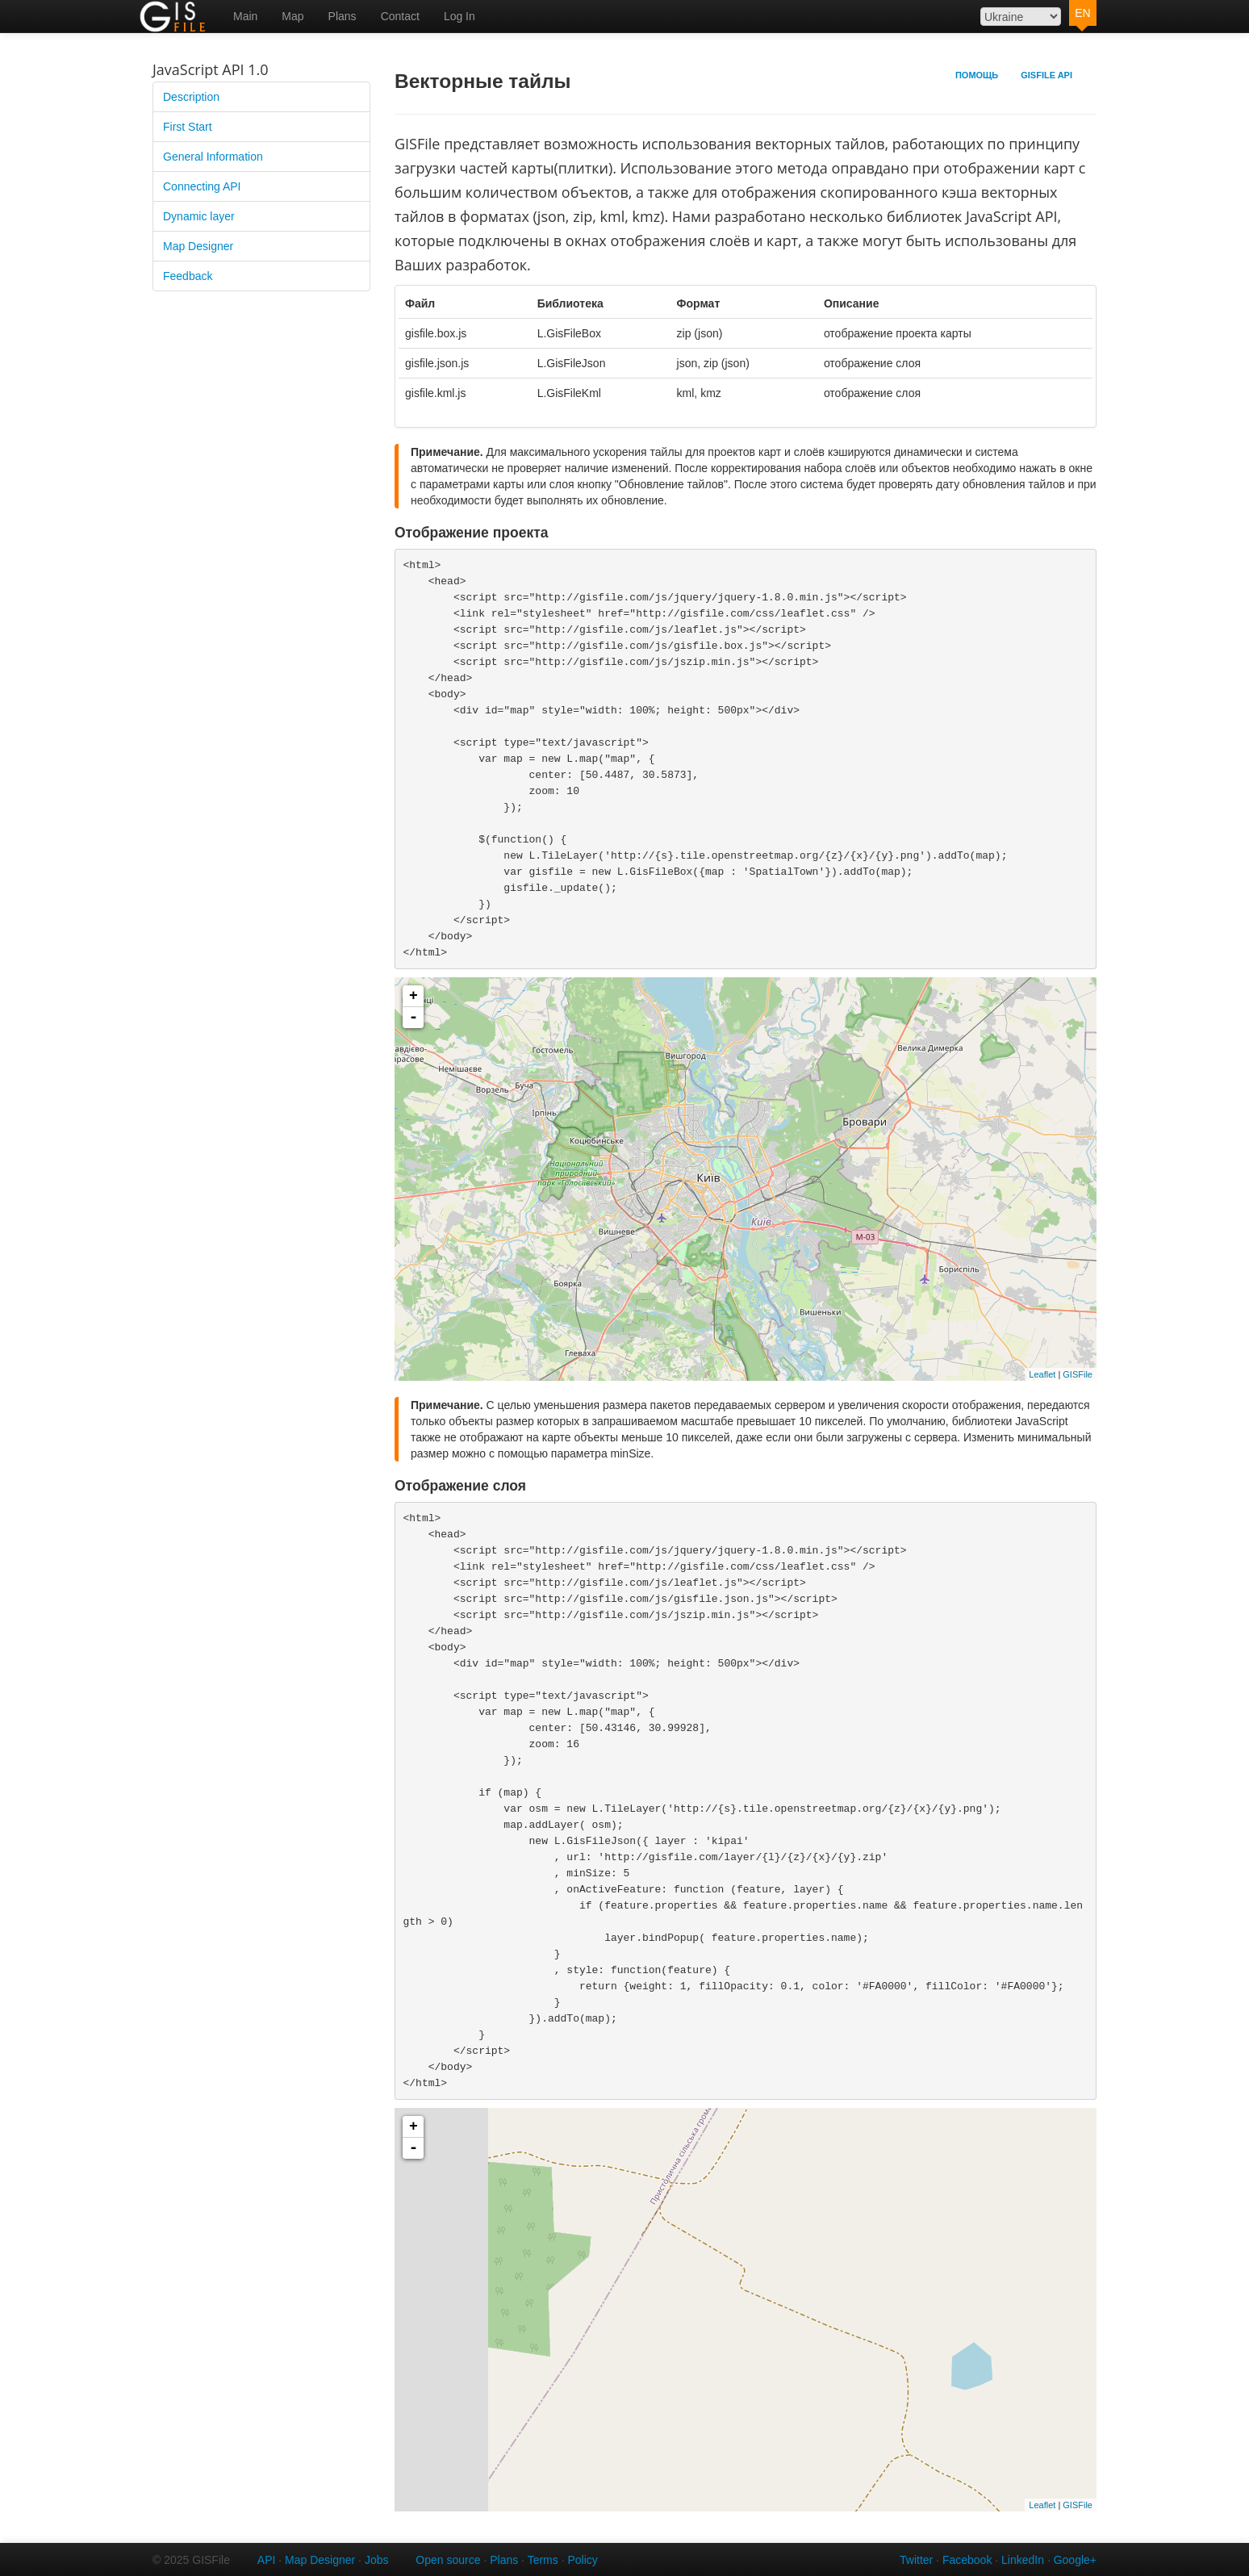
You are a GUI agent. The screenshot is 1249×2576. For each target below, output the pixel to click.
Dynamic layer (199, 216)
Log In (459, 16)
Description (191, 96)
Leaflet (1042, 1374)
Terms (543, 2559)
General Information (213, 156)
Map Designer (198, 246)
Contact (400, 16)
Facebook (967, 2559)
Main (245, 16)
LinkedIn (1022, 2559)
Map (292, 16)
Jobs (377, 2559)
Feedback (187, 276)
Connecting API (202, 186)
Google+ (1075, 2559)
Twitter (916, 2559)
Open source (448, 2559)
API (266, 2559)
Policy (582, 2559)
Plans (342, 16)
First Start (187, 126)
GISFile (1077, 1374)
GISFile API (1046, 75)
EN (1082, 12)
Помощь (976, 75)
